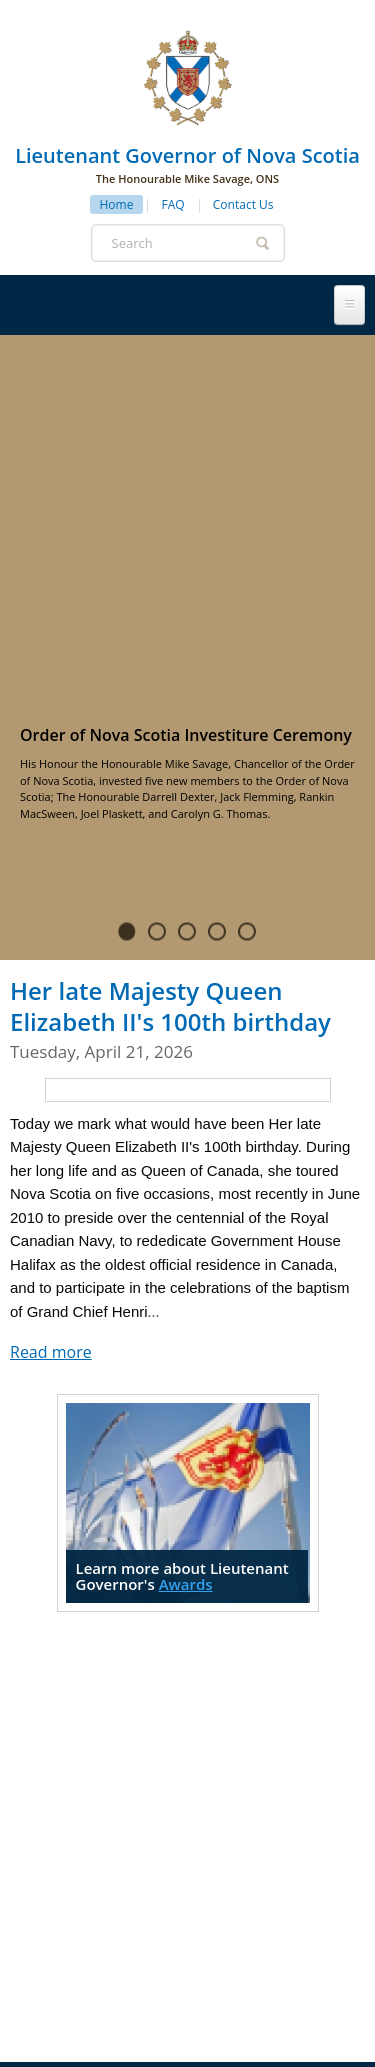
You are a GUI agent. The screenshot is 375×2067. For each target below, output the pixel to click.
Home (117, 204)
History (278, 1720)
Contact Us (243, 204)
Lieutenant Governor (146, 1720)
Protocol (270, 1762)
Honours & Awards (123, 1804)
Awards (186, 1209)
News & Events (269, 1804)
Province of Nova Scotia (249, 2018)
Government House (139, 1762)
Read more (51, 977)
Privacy (135, 2000)
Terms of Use (217, 2000)
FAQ (173, 204)
